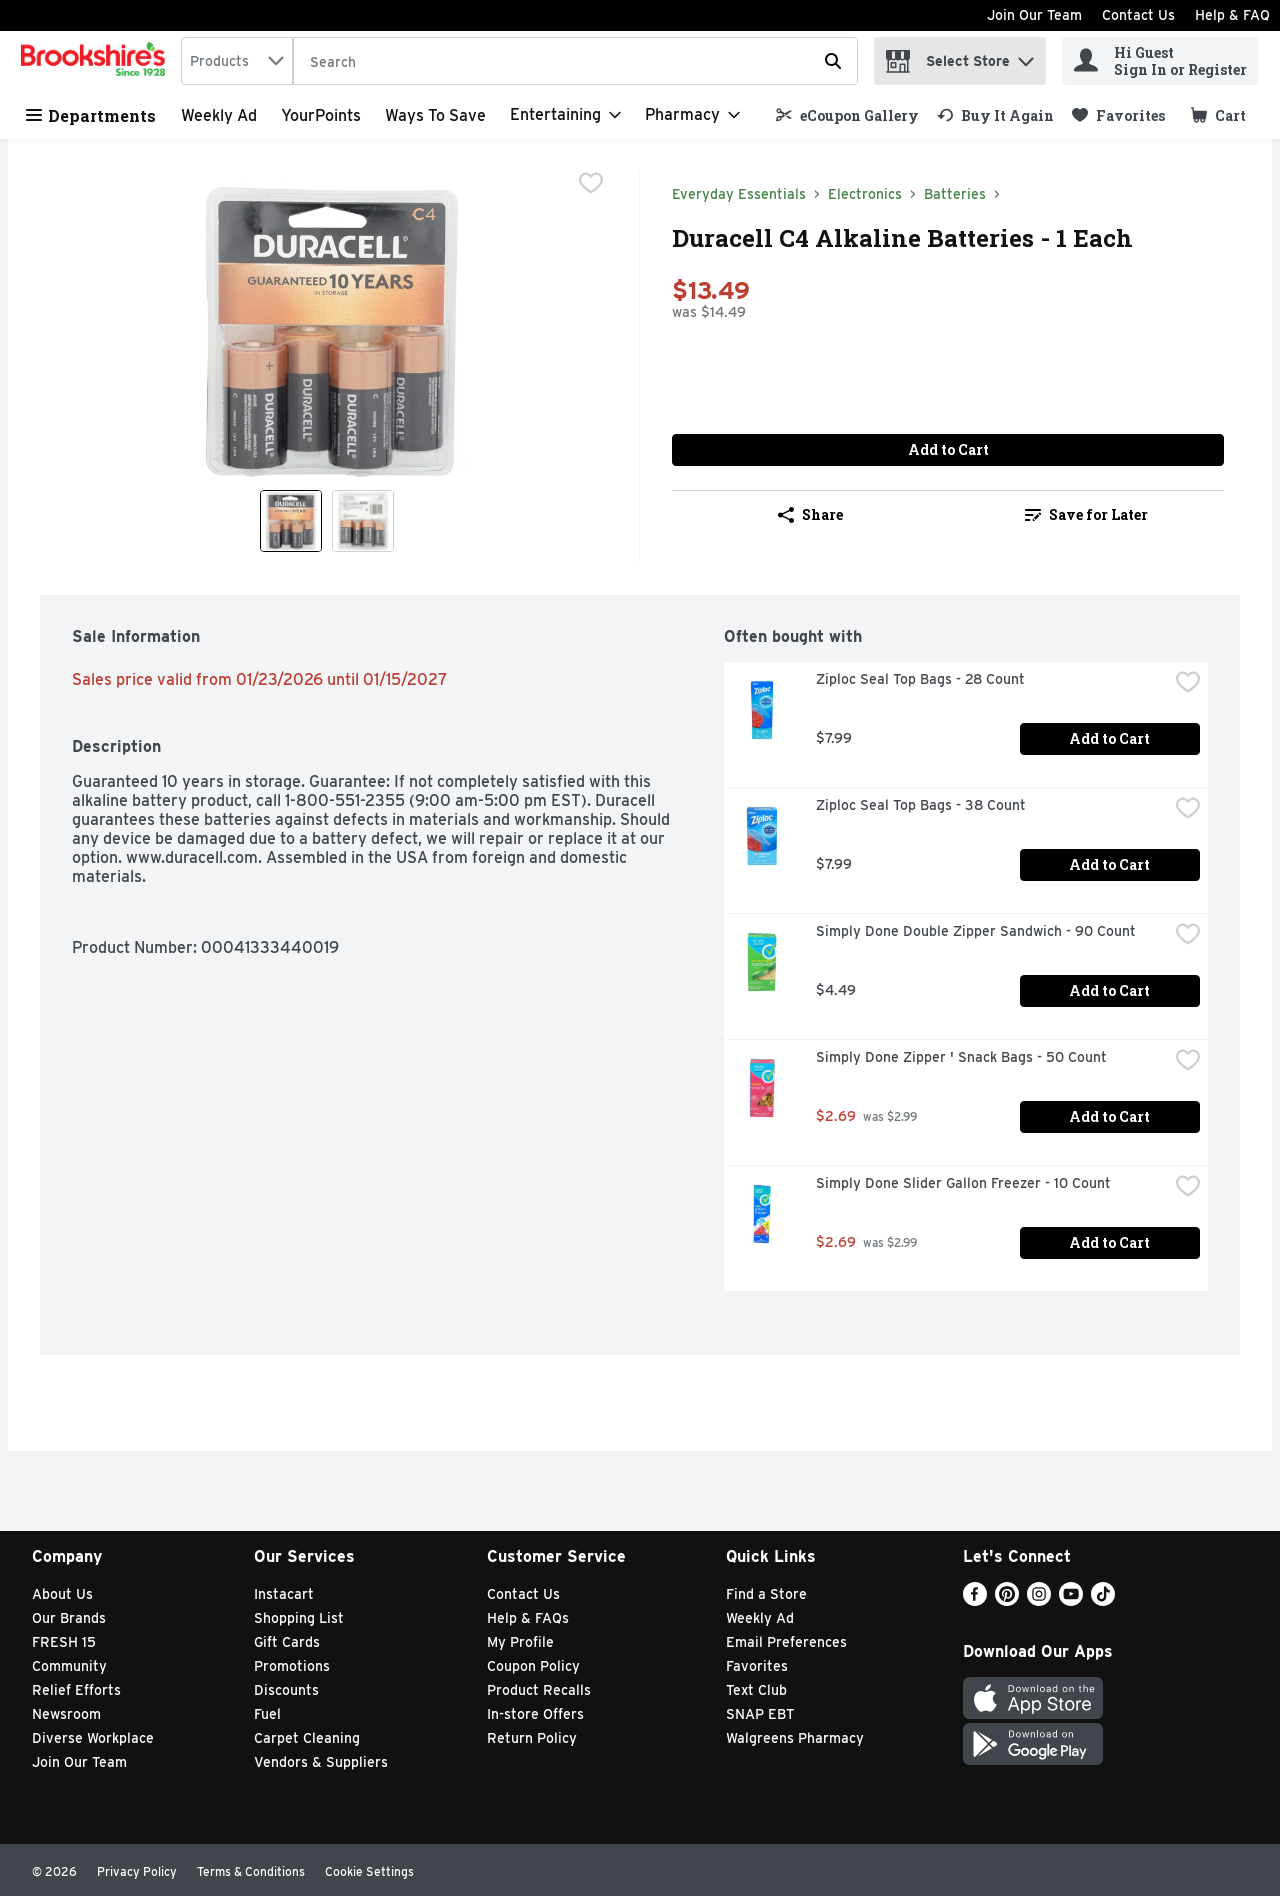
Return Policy (532, 1738)
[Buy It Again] (995, 115)
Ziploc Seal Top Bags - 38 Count (921, 805)
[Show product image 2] (363, 521)
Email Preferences (786, 1642)
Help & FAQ (1232, 15)
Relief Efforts (76, 1690)
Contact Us (1138, 15)
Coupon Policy (533, 1666)
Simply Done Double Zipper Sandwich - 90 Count (976, 931)
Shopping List (299, 1618)
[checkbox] (591, 185)
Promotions (292, 1666)
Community (69, 1666)
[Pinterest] (1007, 1600)
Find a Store (766, 1594)
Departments (91, 115)
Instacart (284, 1594)
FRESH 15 (64, 1642)
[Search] (575, 62)
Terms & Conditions (251, 1871)
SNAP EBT (760, 1714)
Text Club (756, 1690)
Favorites (757, 1666)
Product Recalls (539, 1690)
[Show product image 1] (291, 521)
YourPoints (321, 115)
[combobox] (237, 61)
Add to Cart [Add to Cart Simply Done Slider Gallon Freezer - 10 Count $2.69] (1109, 1242)
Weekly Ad (219, 115)
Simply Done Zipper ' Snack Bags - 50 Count (961, 1057)
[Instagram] (1039, 1600)
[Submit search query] (833, 61)
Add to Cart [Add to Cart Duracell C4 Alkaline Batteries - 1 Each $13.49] (948, 449)
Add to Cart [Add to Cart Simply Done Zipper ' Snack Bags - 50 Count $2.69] (1109, 1116)
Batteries (955, 194)
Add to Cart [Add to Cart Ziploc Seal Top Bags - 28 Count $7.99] (1109, 738)
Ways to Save (435, 115)
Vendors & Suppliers (321, 1762)
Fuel (267, 1714)
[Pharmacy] (692, 115)
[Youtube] (1071, 1600)
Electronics (865, 194)
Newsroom (66, 1714)
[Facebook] (975, 1600)
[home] (97, 61)
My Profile (520, 1642)
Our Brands (69, 1618)
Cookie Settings (369, 1871)
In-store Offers (535, 1714)
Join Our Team (1034, 15)
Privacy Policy (137, 1871)
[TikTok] (1103, 1600)
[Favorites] (1118, 115)
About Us (62, 1594)
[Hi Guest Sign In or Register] (1160, 61)
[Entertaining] (565, 115)
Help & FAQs (528, 1618)
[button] (1026, 56)
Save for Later (1086, 514)
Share (810, 514)
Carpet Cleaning (307, 1738)
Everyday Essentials (739, 194)
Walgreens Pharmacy (795, 1738)
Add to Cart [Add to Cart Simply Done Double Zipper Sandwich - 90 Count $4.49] (1109, 990)
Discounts (286, 1690)
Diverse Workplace (93, 1738)
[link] (847, 115)
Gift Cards (287, 1642)
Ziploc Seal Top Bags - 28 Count (920, 679)
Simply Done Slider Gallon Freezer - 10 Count (963, 1183)
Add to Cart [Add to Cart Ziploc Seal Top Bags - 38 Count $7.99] (1109, 864)
